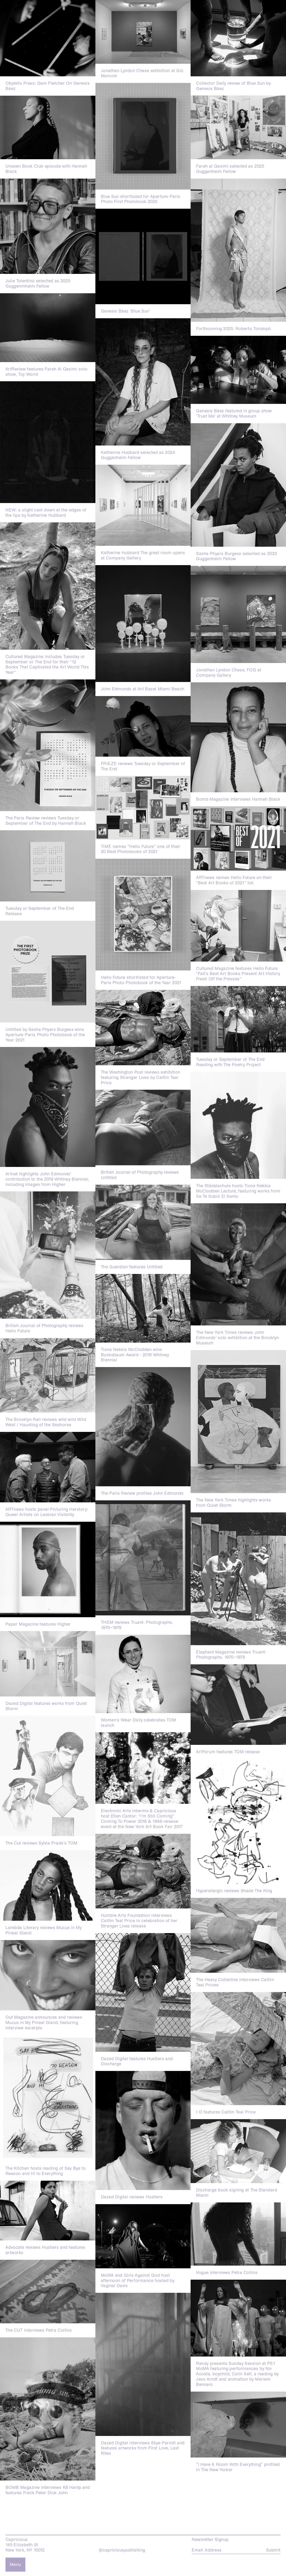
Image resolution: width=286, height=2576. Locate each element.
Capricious (93, 1271)
